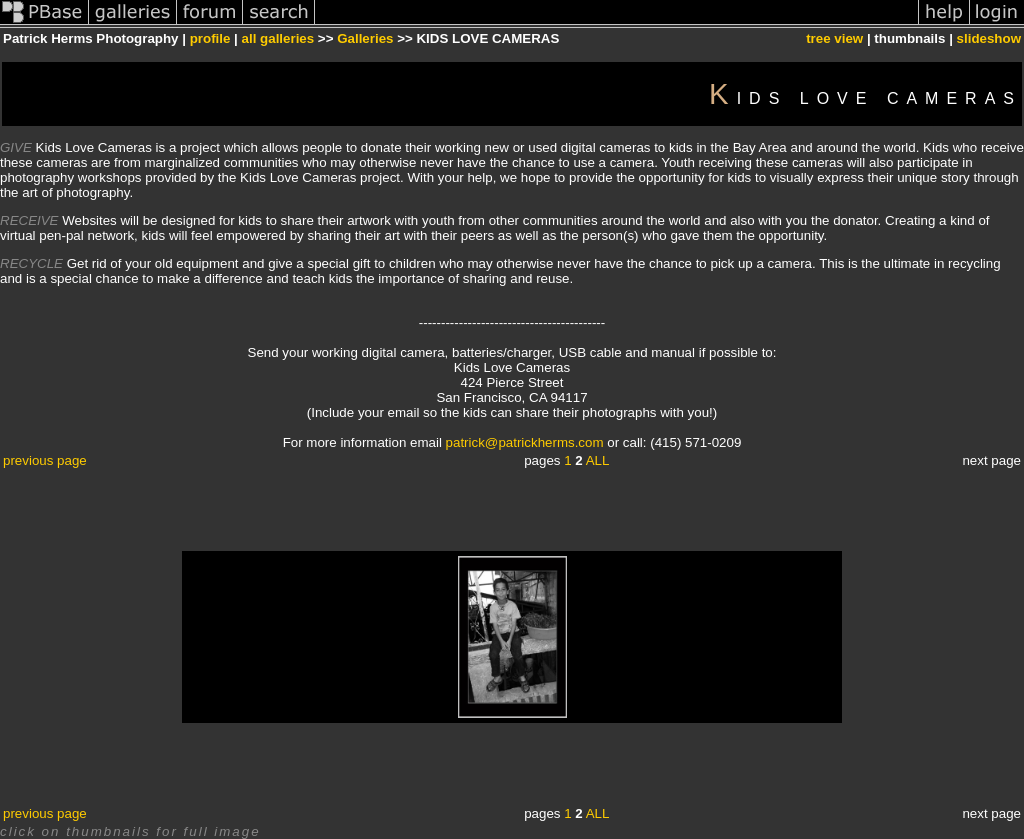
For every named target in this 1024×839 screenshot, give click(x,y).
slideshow (989, 38)
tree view (834, 38)
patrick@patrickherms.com (525, 442)
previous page (45, 460)
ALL (598, 460)
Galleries (365, 38)
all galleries (278, 38)
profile (210, 38)
